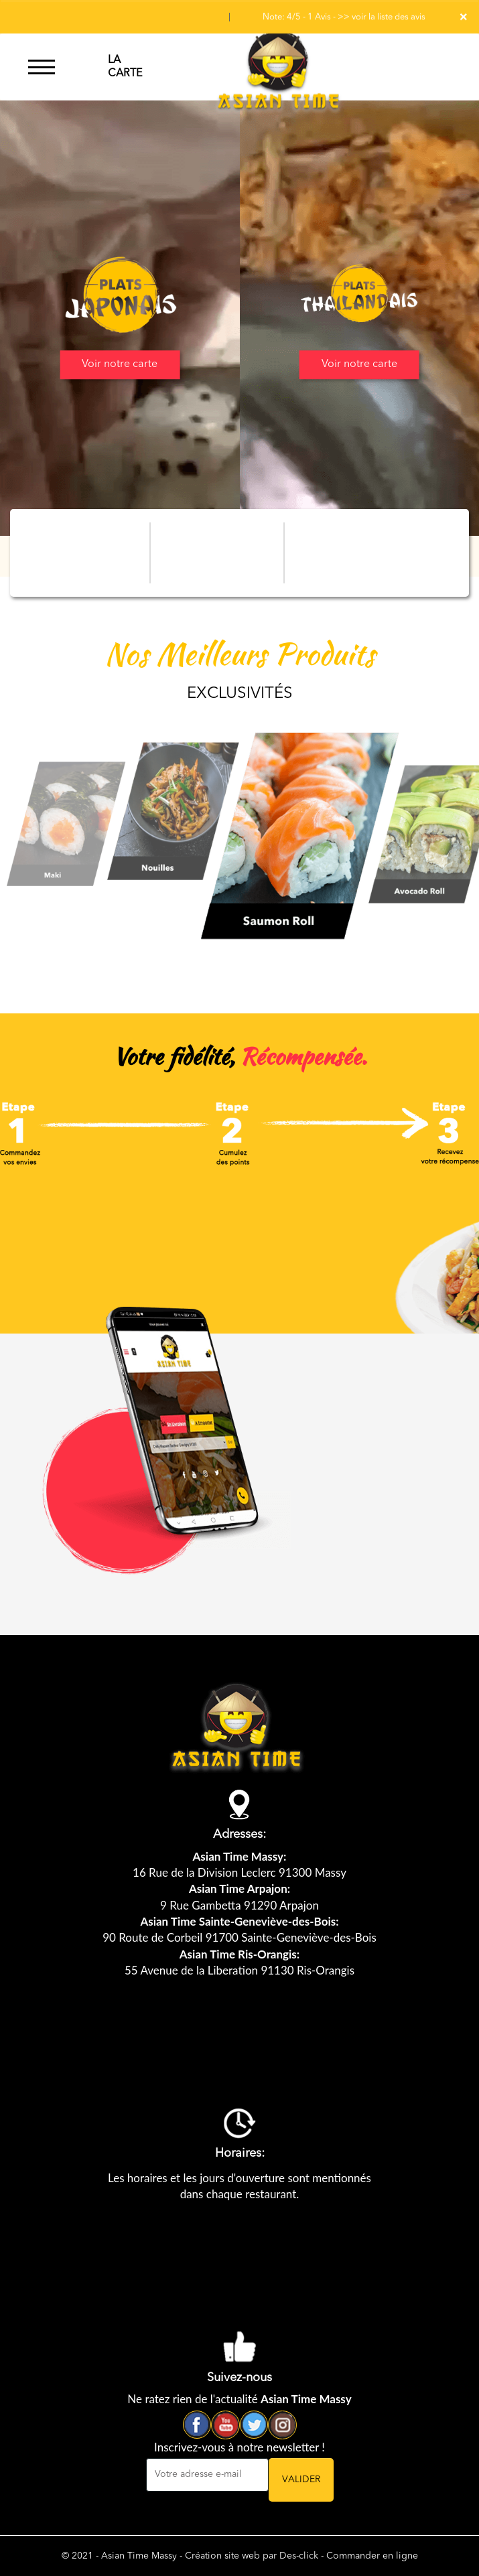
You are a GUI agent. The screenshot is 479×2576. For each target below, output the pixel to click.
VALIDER (301, 2479)
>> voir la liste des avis (381, 17)
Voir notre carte (119, 364)
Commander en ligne (372, 2556)
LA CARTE (125, 67)
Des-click (298, 2556)
